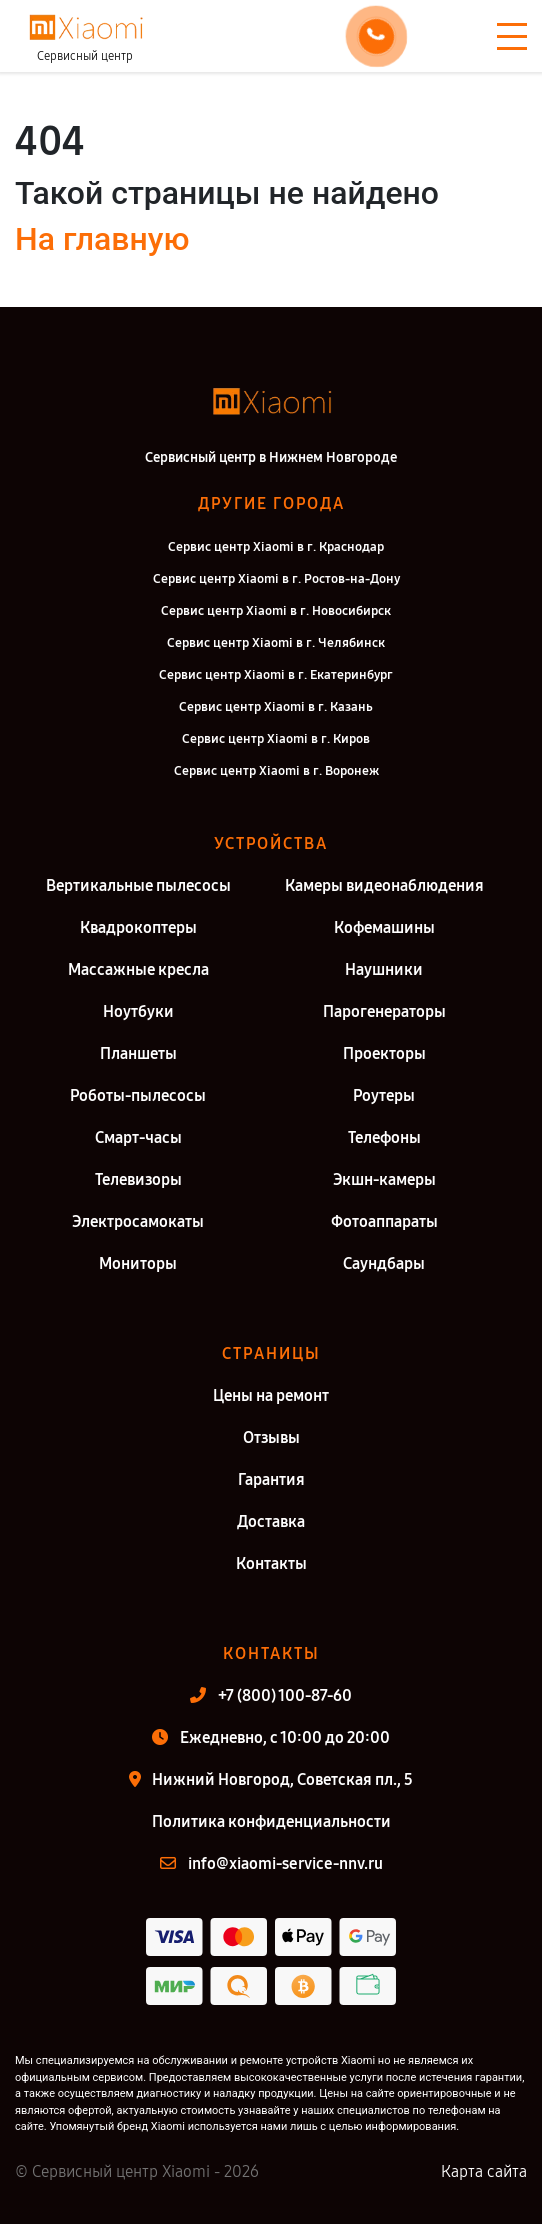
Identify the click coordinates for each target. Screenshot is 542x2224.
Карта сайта (484, 2171)
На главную (102, 239)
